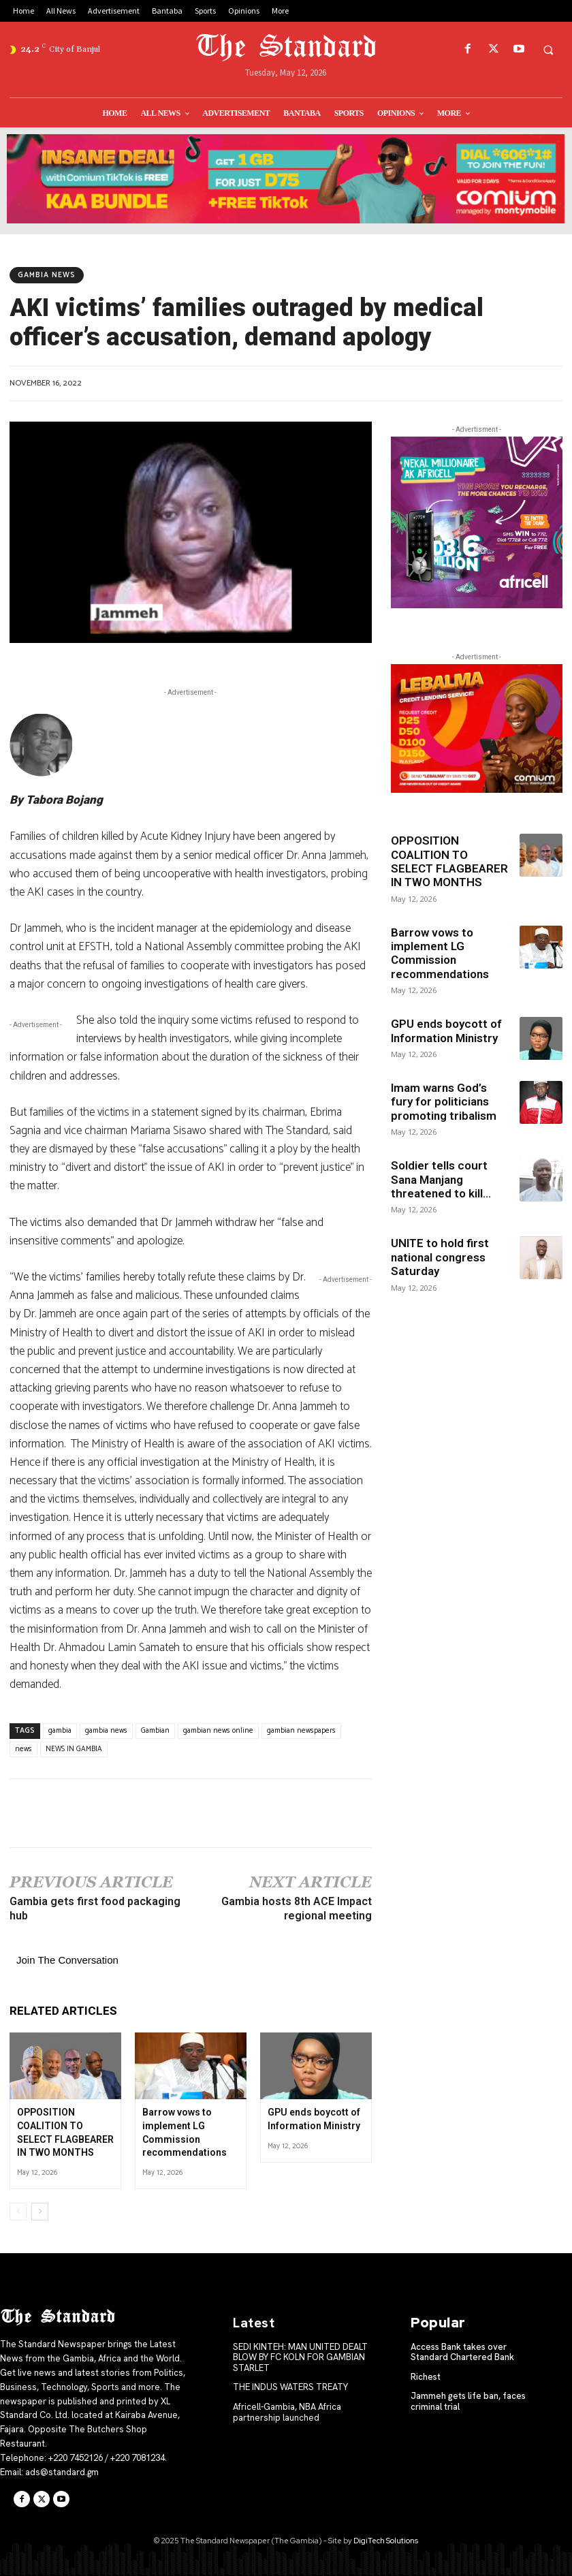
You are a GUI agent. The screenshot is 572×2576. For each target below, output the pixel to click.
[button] (548, 50)
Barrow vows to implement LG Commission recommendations (440, 953)
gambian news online (218, 1731)
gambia (60, 1731)
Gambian (155, 1731)
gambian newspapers (301, 1731)
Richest (426, 2377)
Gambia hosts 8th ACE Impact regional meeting (296, 1908)
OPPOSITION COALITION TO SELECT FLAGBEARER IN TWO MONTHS (449, 861)
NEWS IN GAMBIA (74, 1749)
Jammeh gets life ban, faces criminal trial (468, 2401)
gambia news (106, 1731)
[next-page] (39, 2211)
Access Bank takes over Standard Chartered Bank (462, 2352)
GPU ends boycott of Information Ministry (446, 1030)
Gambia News (47, 275)
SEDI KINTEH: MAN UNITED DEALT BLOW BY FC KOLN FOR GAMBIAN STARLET (300, 2357)
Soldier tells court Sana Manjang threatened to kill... (441, 1179)
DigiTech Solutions (385, 2540)
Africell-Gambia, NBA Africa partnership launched (287, 2412)
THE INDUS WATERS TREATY (290, 2387)
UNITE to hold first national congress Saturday (440, 1257)
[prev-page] (18, 2211)
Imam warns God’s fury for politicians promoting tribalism (443, 1101)
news (23, 1749)
